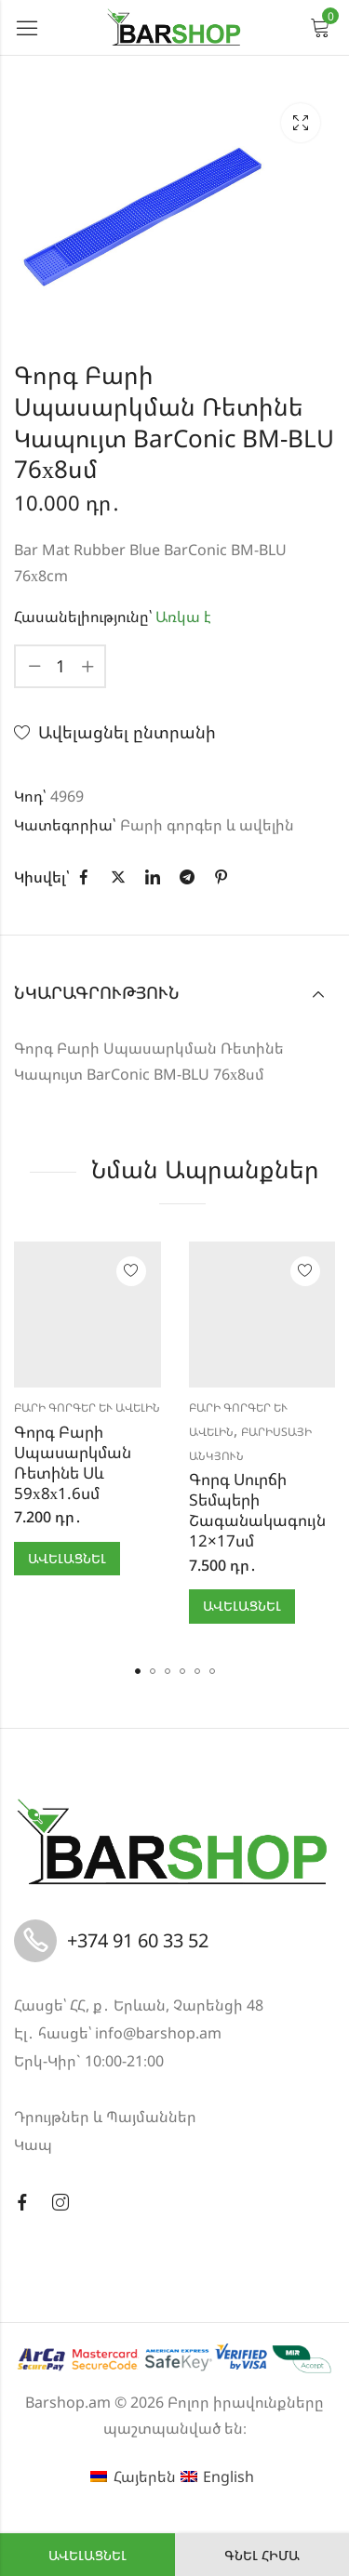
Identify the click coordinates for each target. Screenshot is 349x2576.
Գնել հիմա (262, 2555)
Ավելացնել (87, 2555)
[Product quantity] (60, 666)
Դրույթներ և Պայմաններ (105, 2116)
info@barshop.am (158, 2033)
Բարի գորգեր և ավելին (207, 825)
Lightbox (300, 122)
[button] (138, 1671)
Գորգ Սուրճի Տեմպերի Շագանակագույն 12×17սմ (257, 1509)
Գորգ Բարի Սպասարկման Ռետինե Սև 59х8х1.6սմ (72, 1462)
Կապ (33, 2144)
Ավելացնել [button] (67, 1558)
